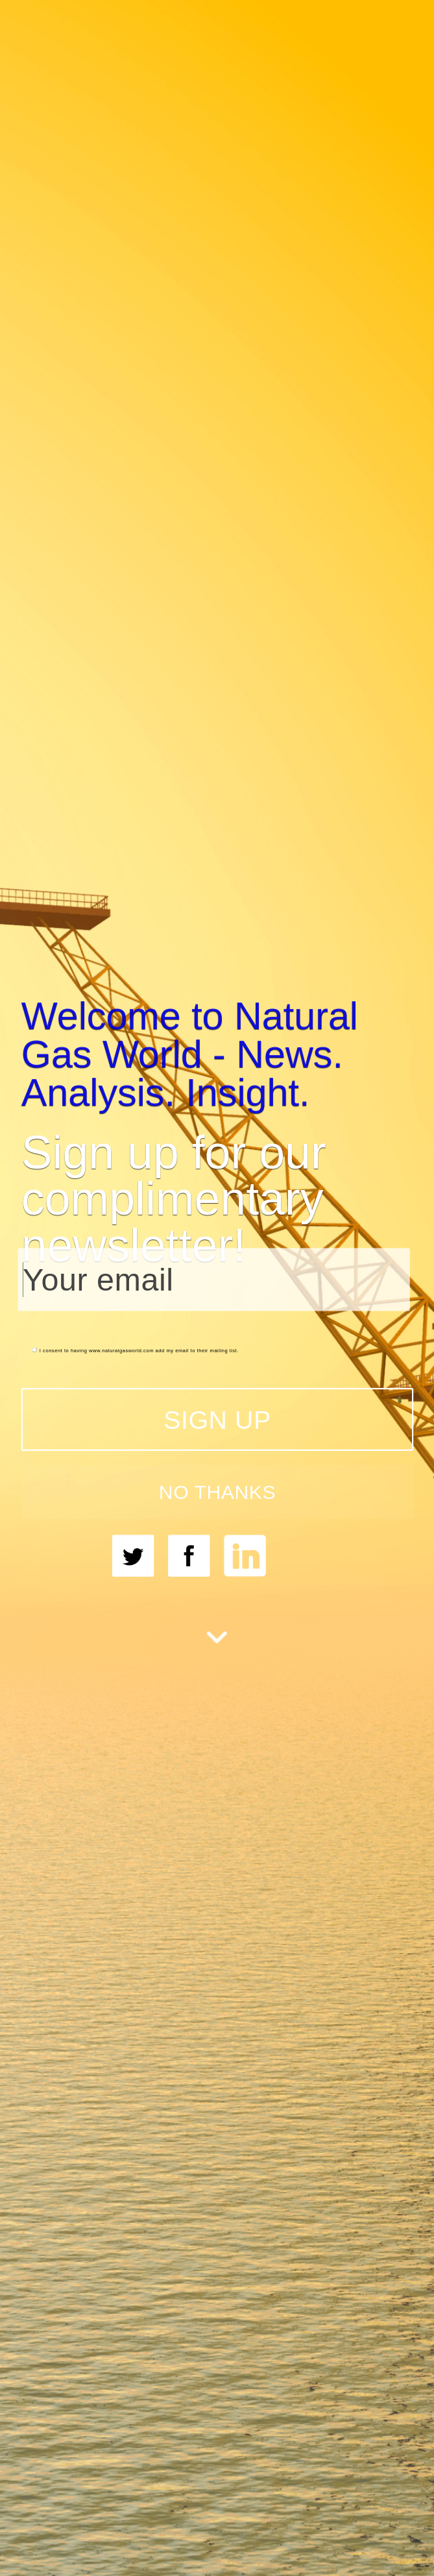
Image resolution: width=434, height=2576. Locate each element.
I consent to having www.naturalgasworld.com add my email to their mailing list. (135, 1351)
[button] (217, 1054)
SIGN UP (217, 1419)
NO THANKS (216, 1492)
